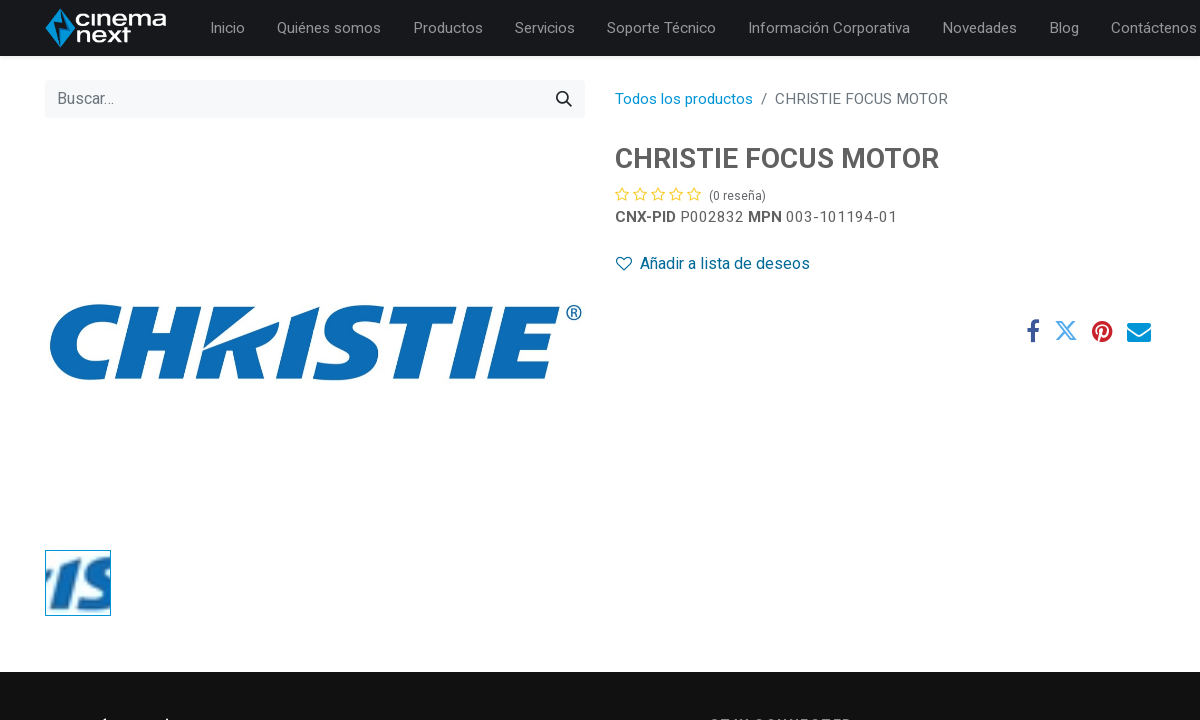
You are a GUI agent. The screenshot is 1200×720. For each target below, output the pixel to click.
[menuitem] (227, 28)
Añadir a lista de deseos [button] (713, 263)
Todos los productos (684, 99)
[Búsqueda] (564, 99)
